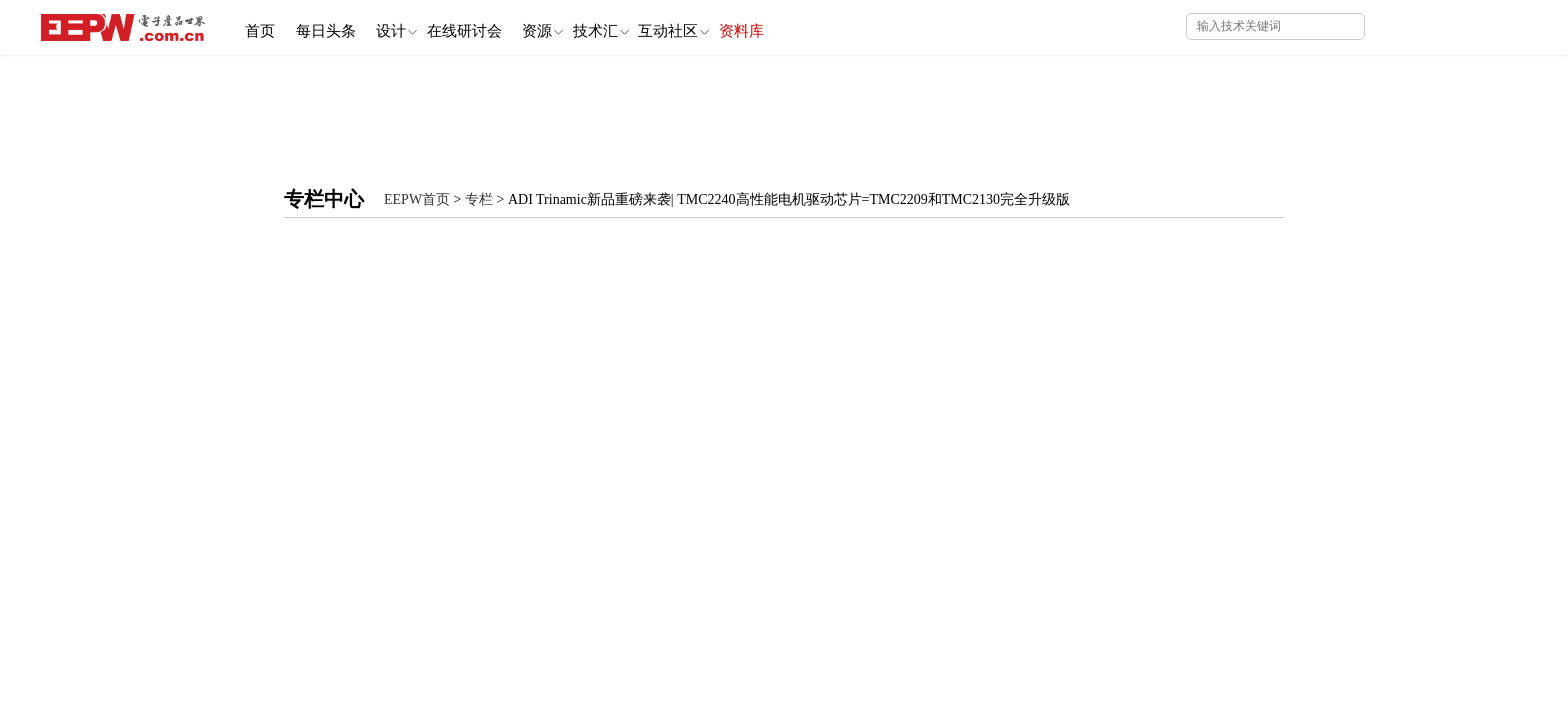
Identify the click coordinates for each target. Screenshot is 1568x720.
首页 (265, 26)
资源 (585, 27)
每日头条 (340, 26)
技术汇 (652, 27)
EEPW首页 (417, 199)
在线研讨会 (497, 26)
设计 (420, 27)
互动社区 (735, 27)
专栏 (479, 199)
